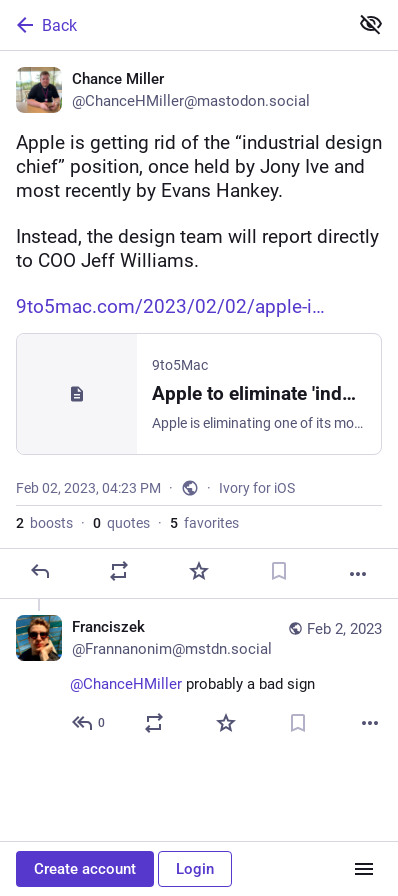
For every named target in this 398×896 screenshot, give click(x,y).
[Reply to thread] (89, 723)
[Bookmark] (279, 571)
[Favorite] (199, 571)
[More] (358, 574)
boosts (44, 523)
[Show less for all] (371, 24)
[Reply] (40, 571)
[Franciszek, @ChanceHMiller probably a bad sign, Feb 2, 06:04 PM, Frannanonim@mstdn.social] (199, 677)
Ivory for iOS (257, 488)
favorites (204, 523)
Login (195, 869)
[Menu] (364, 869)
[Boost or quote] (119, 571)
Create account (85, 869)
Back (45, 25)
